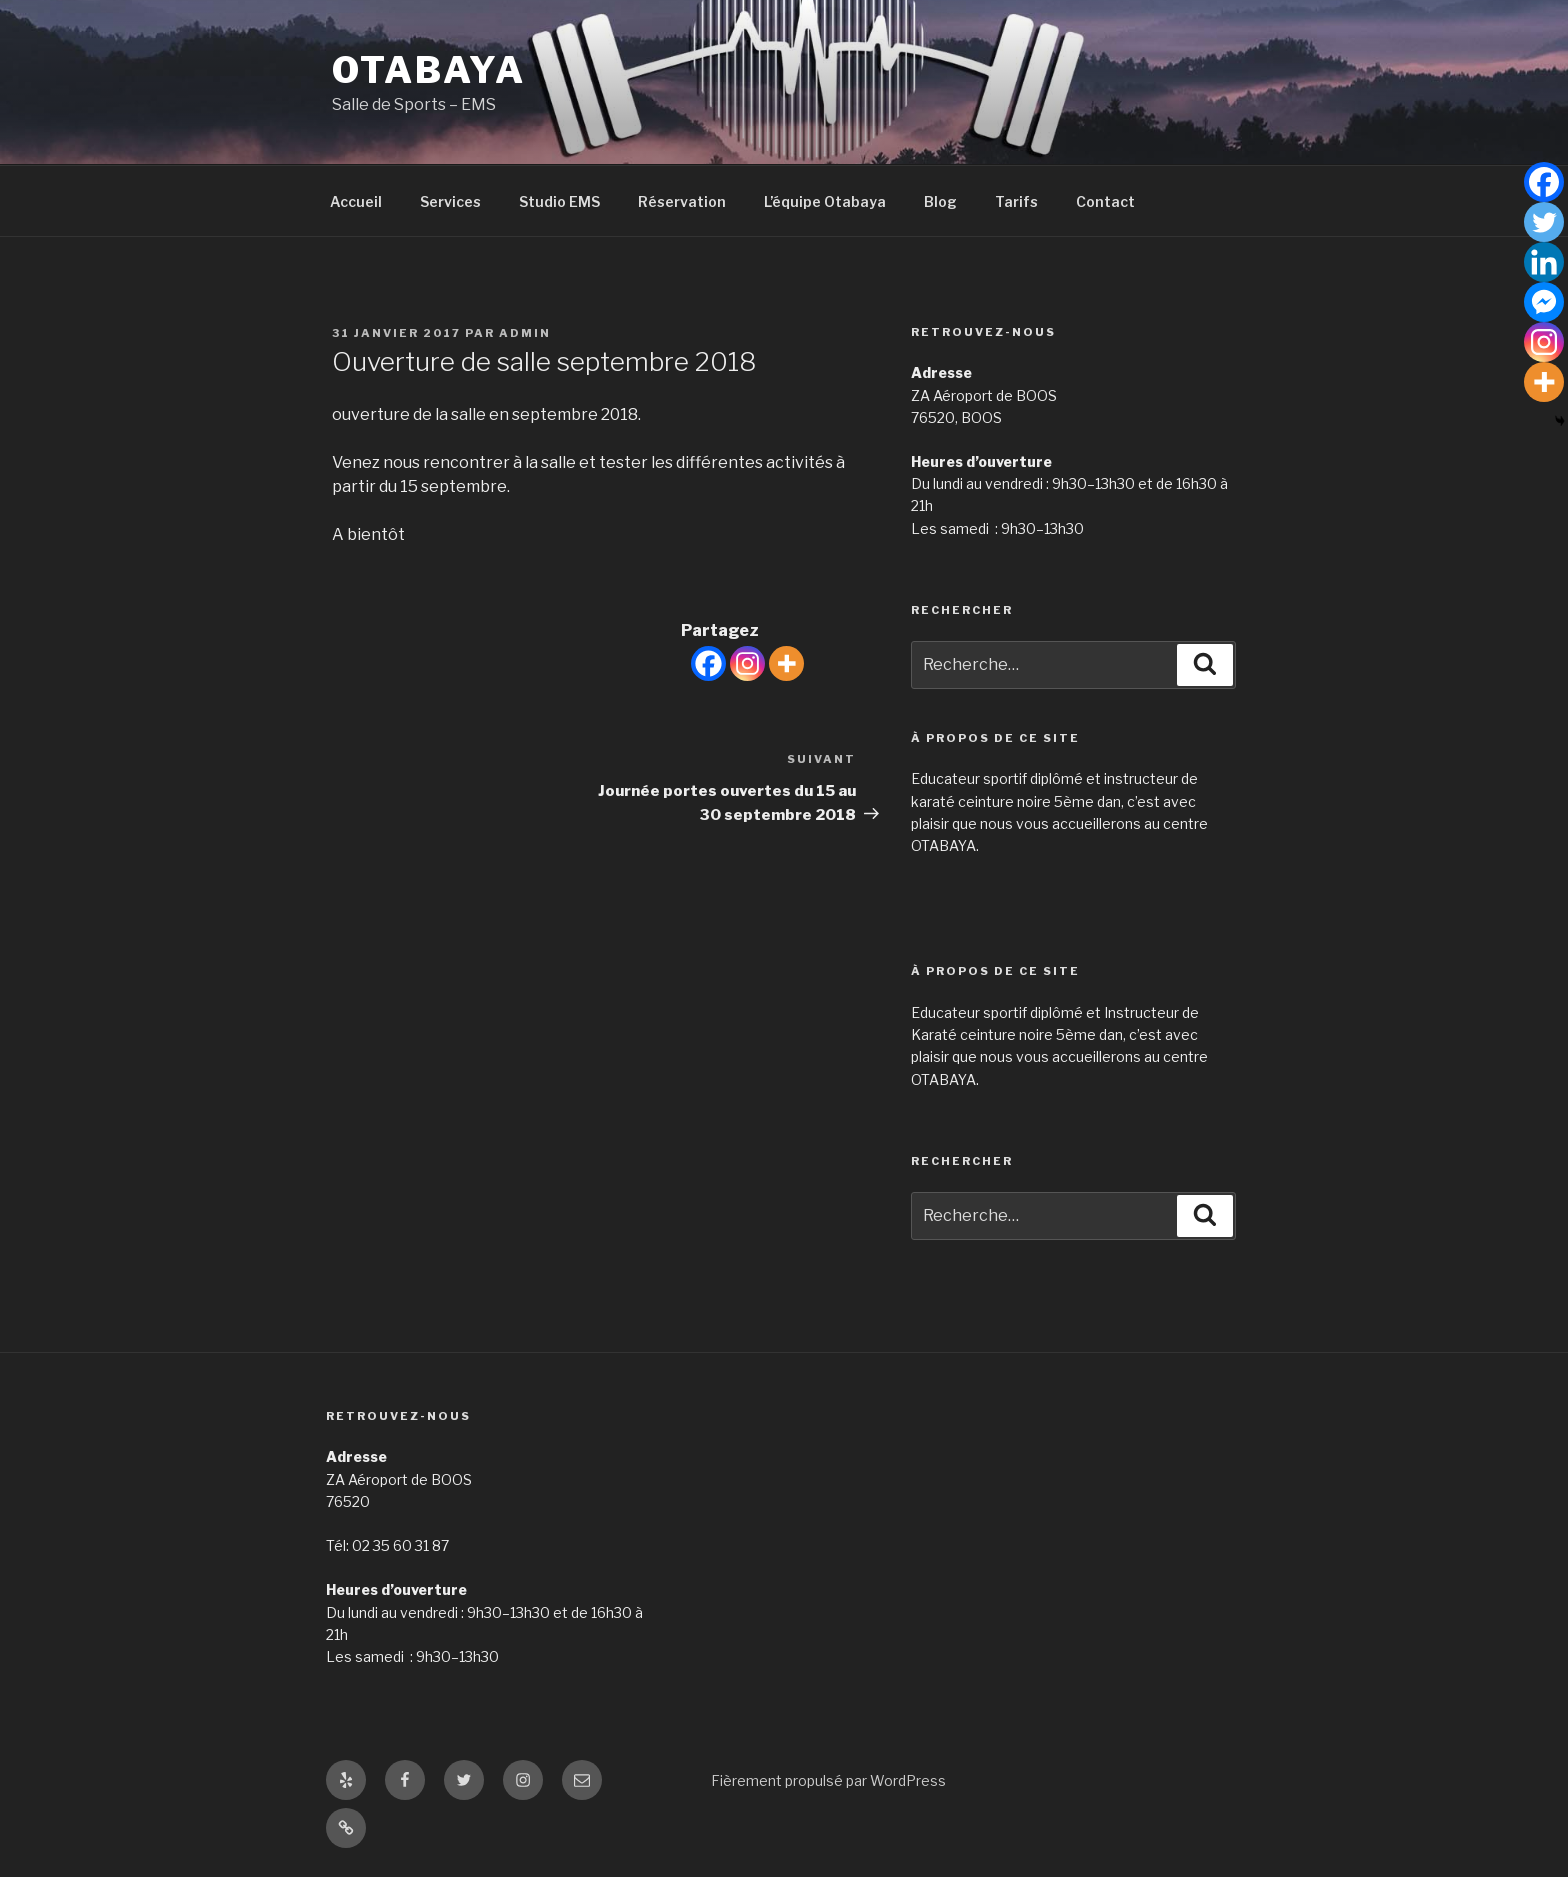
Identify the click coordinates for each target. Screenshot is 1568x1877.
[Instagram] (747, 663)
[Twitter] (1544, 222)
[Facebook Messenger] (1544, 302)
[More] (786, 663)
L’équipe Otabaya (825, 201)
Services (450, 201)
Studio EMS (559, 201)
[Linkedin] (1544, 262)
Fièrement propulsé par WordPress (828, 1780)
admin (525, 333)
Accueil (356, 201)
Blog (940, 201)
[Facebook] (708, 663)
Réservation (682, 201)
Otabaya (429, 70)
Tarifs (1016, 201)
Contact (1105, 201)
